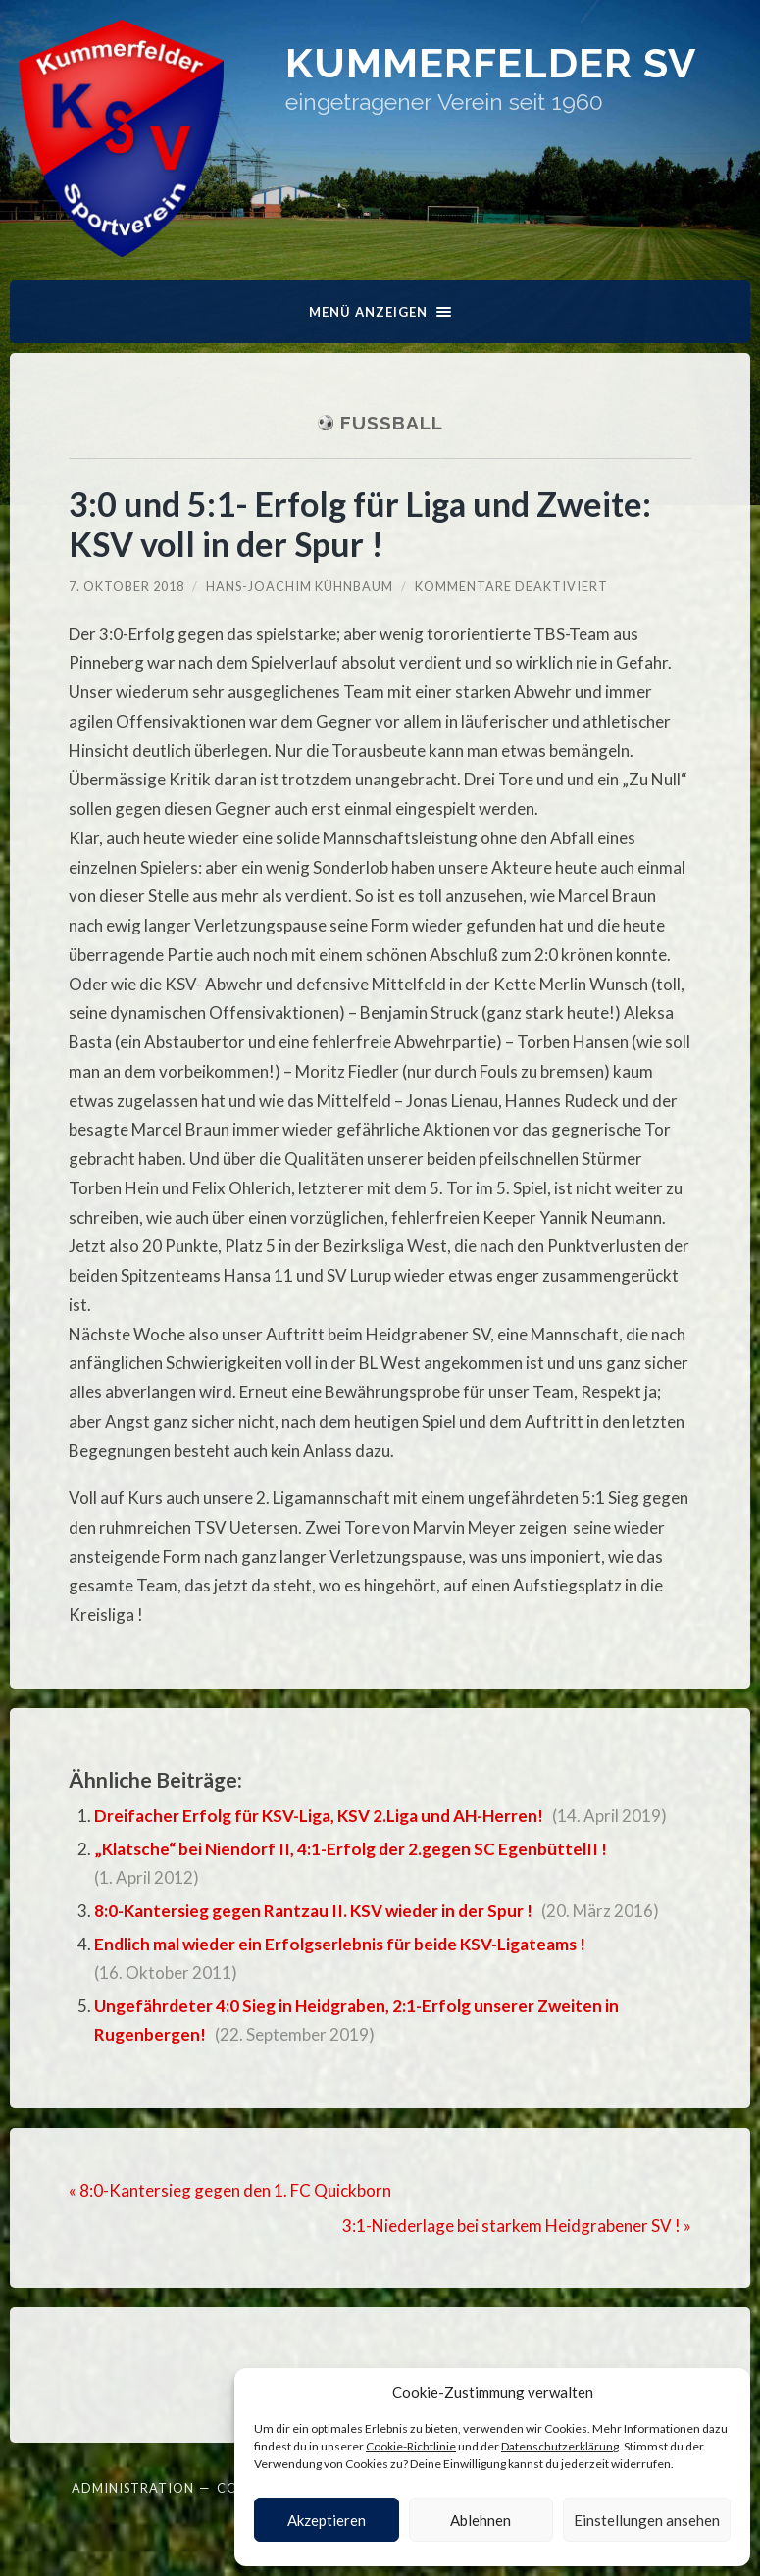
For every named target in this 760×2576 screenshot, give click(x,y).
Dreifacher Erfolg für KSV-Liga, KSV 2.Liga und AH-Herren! (318, 1815)
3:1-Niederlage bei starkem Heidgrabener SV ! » (516, 2225)
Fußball (391, 422)
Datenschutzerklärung (560, 2446)
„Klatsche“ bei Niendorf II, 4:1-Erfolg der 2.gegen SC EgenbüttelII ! (350, 1849)
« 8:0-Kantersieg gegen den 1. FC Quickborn (230, 2190)
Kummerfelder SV (490, 63)
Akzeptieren (326, 2520)
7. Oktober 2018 (126, 586)
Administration (133, 2488)
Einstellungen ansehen (647, 2520)
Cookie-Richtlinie (411, 2446)
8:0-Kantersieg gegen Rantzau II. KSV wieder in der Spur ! (313, 1910)
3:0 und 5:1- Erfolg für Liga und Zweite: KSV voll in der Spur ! (360, 523)
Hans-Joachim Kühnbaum (299, 586)
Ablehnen (480, 2520)
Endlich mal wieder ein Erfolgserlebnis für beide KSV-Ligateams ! (339, 1944)
